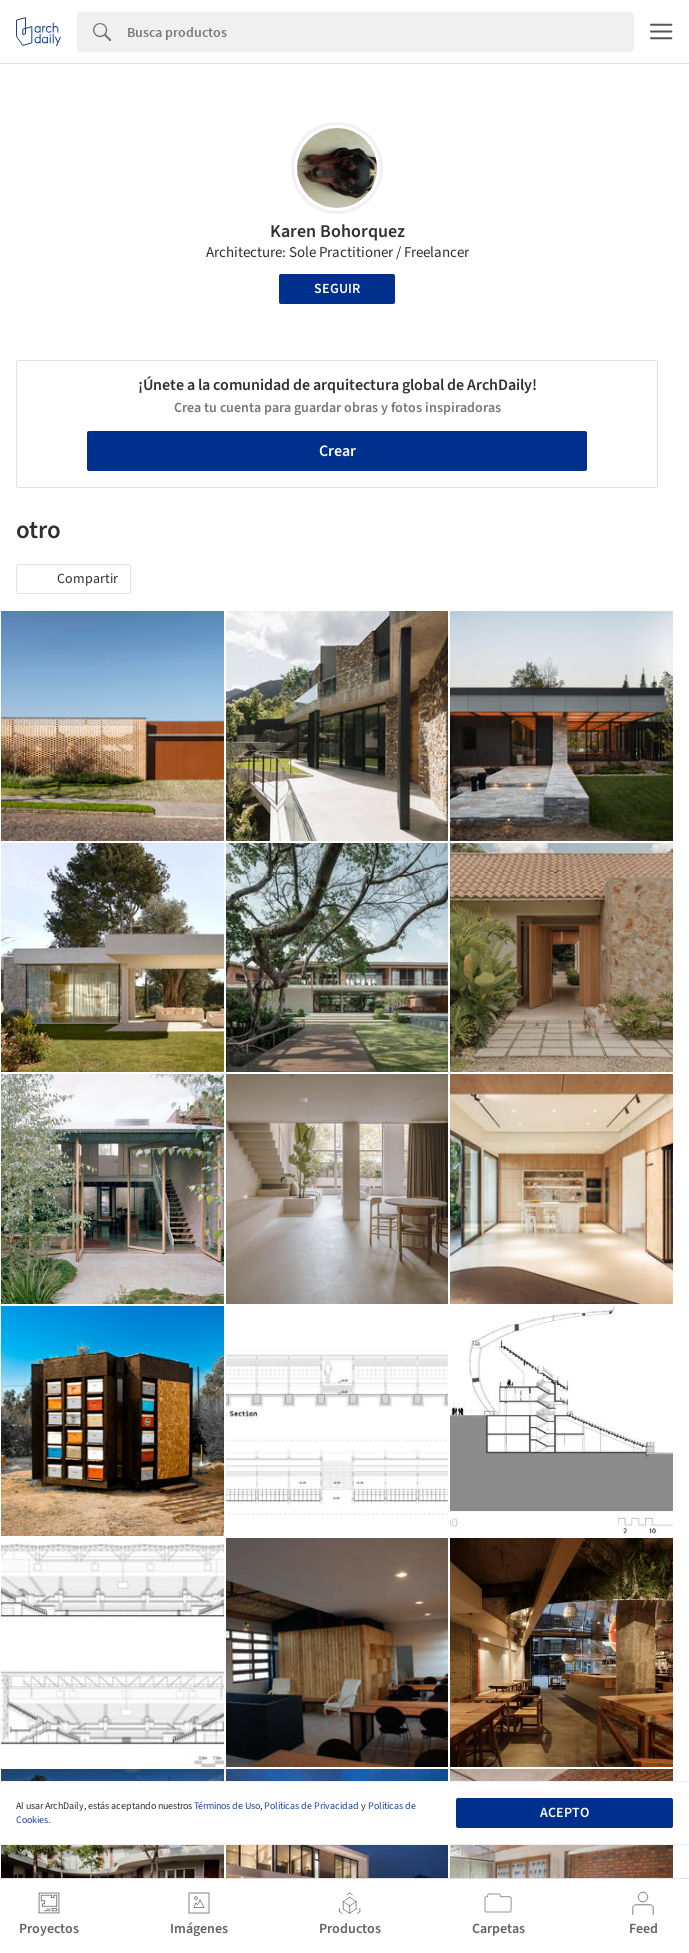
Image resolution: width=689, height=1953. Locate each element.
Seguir (337, 289)
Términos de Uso (227, 1806)
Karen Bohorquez (337, 231)
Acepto (564, 1813)
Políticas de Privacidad (311, 1806)
